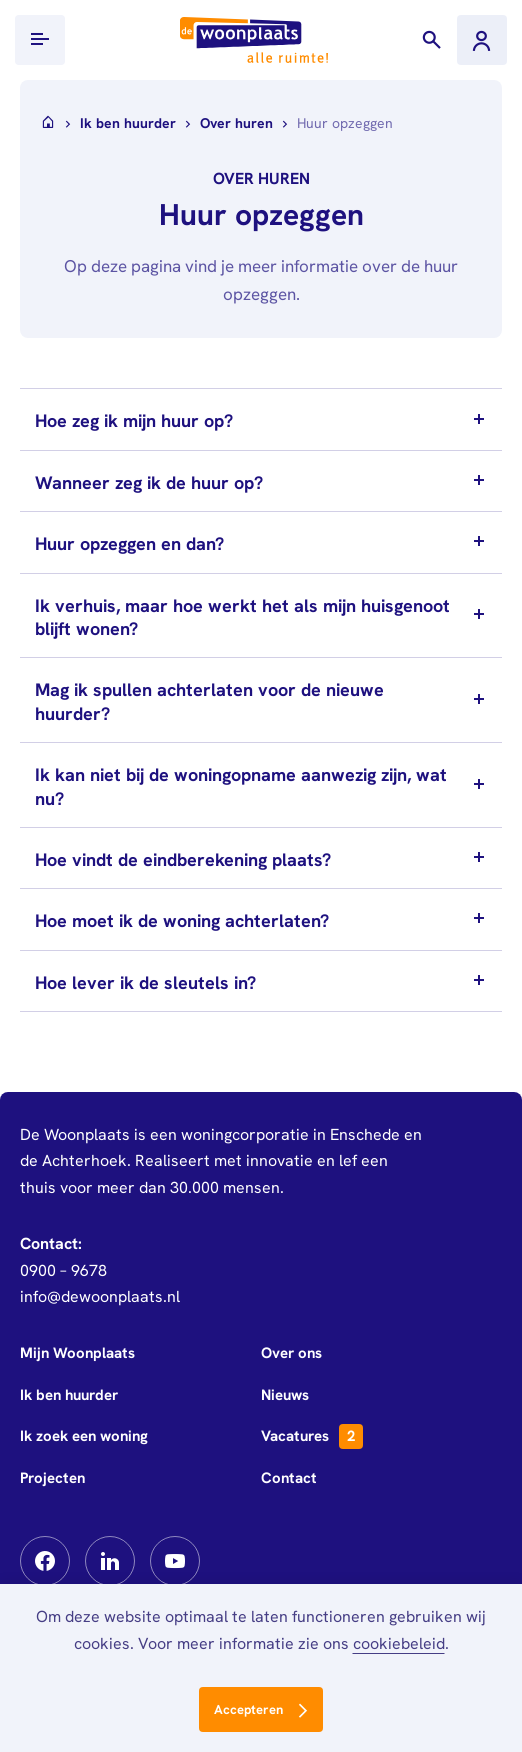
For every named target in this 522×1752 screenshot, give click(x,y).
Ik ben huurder (69, 1395)
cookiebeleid (399, 1643)
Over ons (291, 1353)
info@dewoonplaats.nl (100, 1296)
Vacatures (312, 1436)
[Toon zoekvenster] (432, 40)
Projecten (52, 1478)
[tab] (261, 419)
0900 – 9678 (63, 1270)
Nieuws (285, 1395)
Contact (289, 1478)
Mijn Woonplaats (77, 1353)
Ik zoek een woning (84, 1436)
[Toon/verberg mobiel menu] (40, 40)
